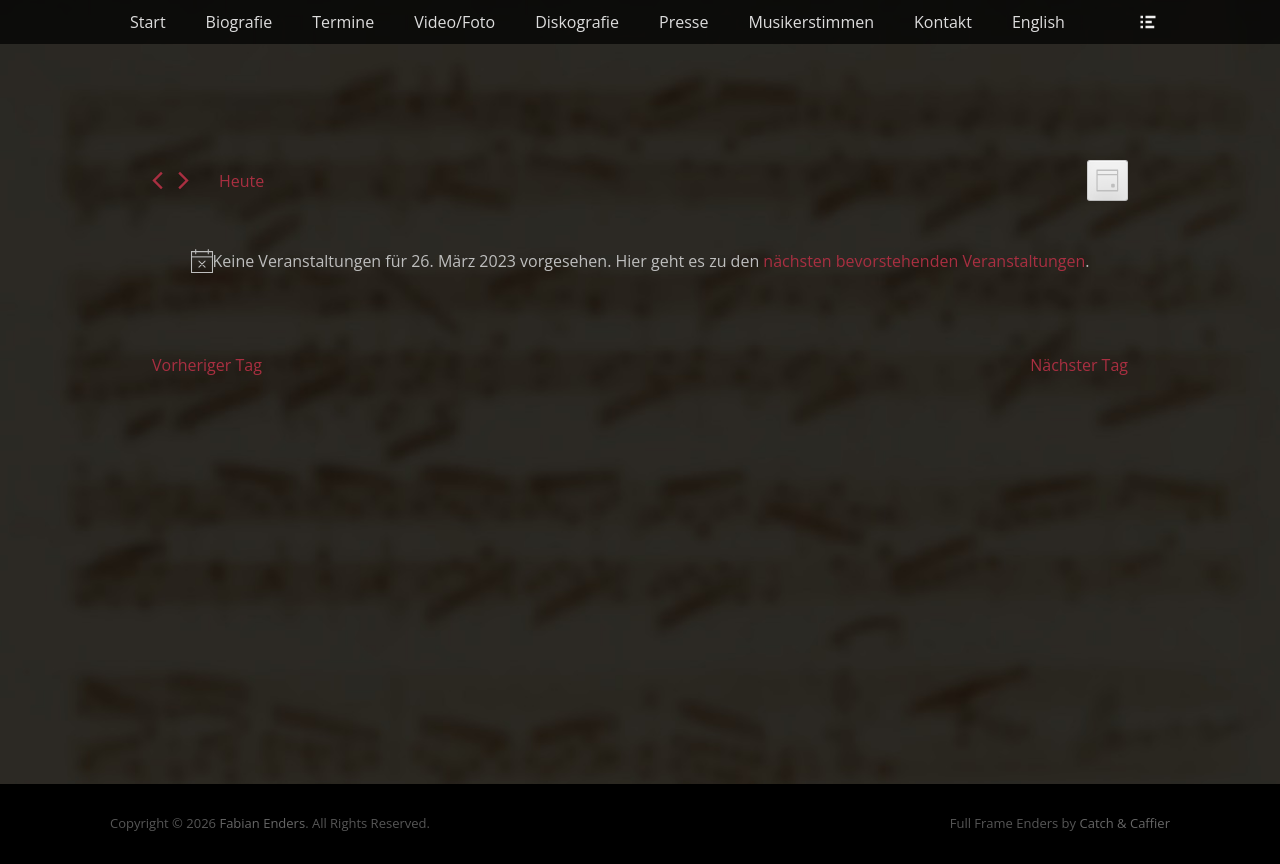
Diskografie (577, 22)
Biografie (239, 22)
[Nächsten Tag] (183, 180)
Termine (343, 22)
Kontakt (943, 22)
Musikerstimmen (811, 22)
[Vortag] (157, 180)
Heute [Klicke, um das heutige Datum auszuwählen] (241, 181)
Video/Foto (454, 22)
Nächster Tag (1079, 365)
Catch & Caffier (1124, 823)
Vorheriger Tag (207, 365)
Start (148, 22)
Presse (683, 22)
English (1038, 22)
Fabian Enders (262, 823)
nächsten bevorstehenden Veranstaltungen (924, 261)
